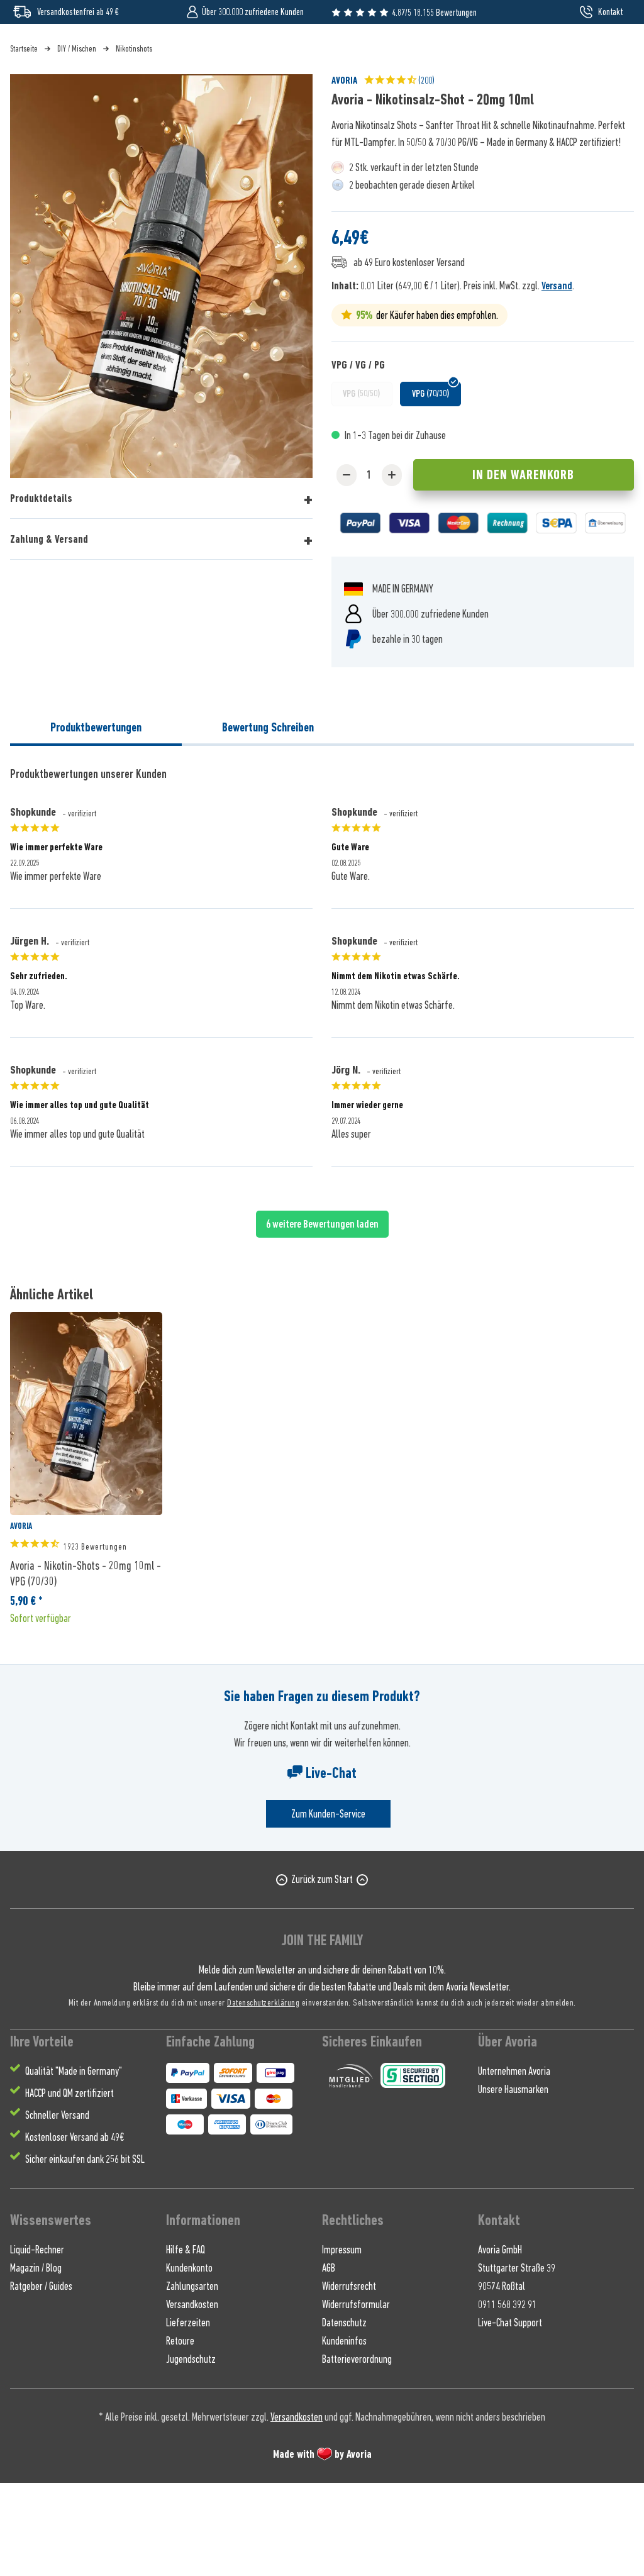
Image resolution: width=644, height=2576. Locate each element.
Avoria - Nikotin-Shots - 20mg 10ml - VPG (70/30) (85, 1666)
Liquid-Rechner (37, 2342)
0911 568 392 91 (507, 2397)
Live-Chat (322, 1866)
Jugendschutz (191, 2452)
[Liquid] (32, 99)
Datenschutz (344, 2415)
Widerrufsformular (356, 2397)
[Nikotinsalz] (82, 99)
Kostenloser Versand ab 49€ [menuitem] (74, 2230)
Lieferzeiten (188, 2415)
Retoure (180, 2434)
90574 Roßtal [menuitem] (501, 2379)
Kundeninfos (344, 2434)
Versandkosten (192, 2397)
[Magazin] (553, 99)
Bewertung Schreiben (268, 820)
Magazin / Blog (36, 2361)
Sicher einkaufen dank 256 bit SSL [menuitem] (85, 2252)
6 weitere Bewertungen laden (322, 1317)
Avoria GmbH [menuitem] (500, 2342)
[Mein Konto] (579, 53)
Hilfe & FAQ (185, 2342)
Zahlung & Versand (49, 632)
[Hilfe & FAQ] (602, 99)
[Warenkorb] (612, 53)
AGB (328, 2361)
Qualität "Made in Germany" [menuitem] (73, 2164)
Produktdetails (41, 591)
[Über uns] (504, 99)
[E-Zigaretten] (213, 99)
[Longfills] (345, 99)
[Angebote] (451, 99)
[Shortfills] (146, 99)
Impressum (342, 2342)
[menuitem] (579, 53)
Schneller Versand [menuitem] (57, 2208)
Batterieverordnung (357, 2452)
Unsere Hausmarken (513, 2182)
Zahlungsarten (192, 2379)
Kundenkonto (189, 2361)
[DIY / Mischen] (283, 99)
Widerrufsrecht (349, 2379)
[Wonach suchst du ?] (322, 53)
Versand (556, 378)
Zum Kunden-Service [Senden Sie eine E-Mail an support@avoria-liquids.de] (328, 1907)
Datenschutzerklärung (263, 2095)
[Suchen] (503, 53)
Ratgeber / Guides (41, 2379)
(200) (399, 173)
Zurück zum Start (322, 1972)
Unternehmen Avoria (514, 2164)
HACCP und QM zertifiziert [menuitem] (69, 2186)
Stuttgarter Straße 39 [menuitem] (516, 2361)
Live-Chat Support (510, 2415)
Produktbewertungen (96, 820)
